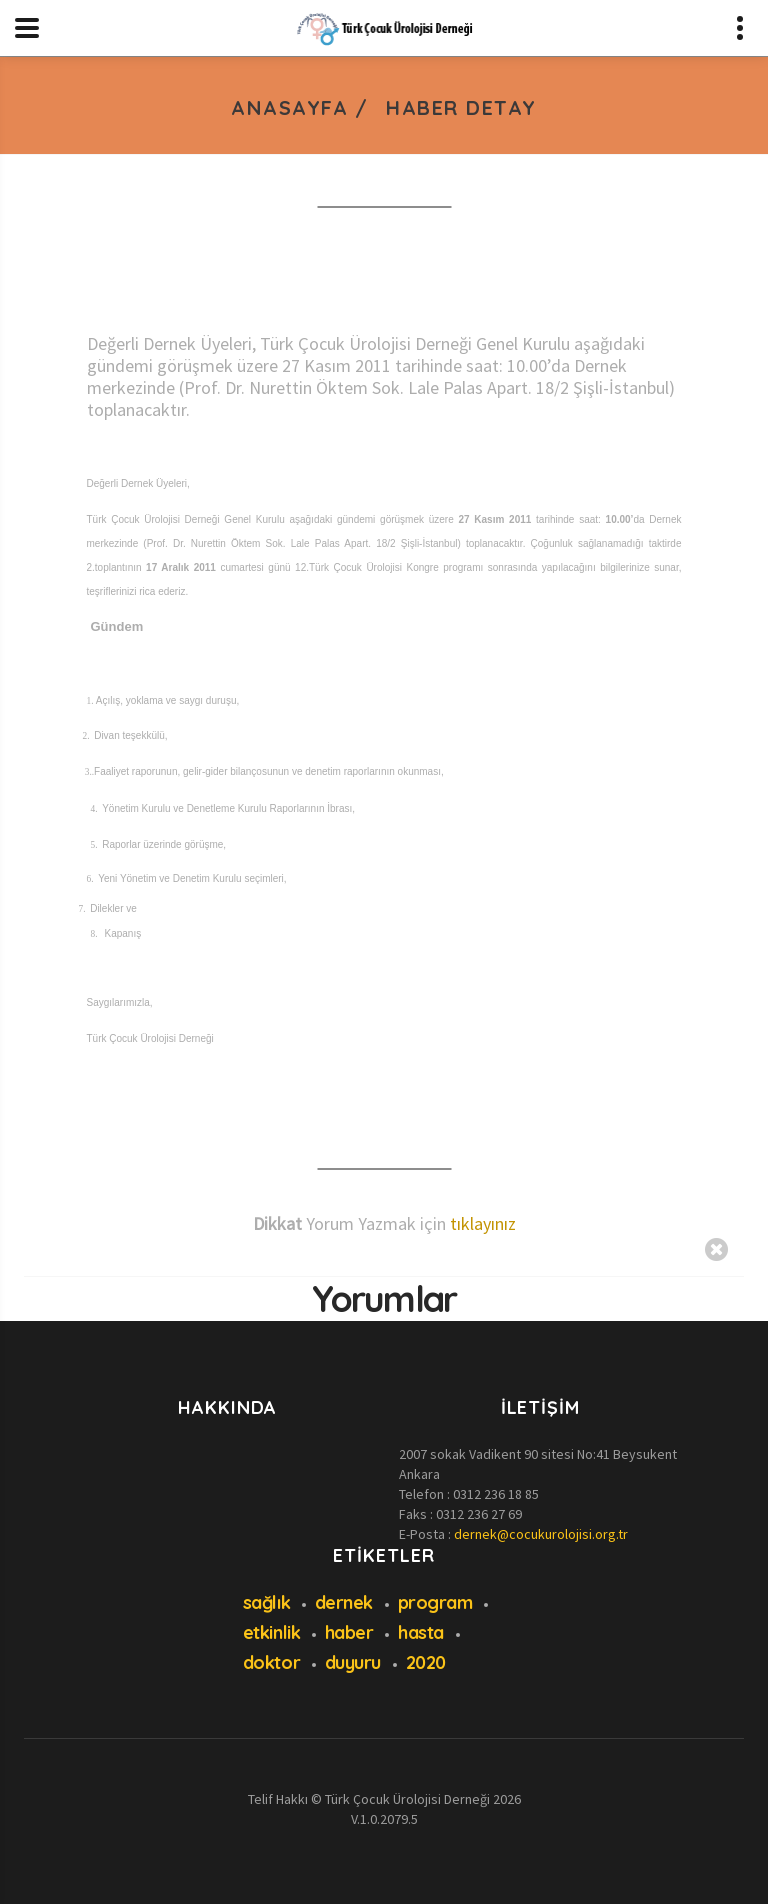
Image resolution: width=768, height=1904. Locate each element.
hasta (421, 1632)
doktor (271, 1662)
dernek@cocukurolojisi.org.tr (541, 1534)
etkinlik (271, 1632)
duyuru (353, 1662)
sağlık (266, 1602)
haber (349, 1632)
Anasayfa (289, 107)
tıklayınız (483, 1223)
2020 (426, 1662)
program (435, 1602)
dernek (344, 1602)
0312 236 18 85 (496, 1494)
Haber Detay (461, 107)
